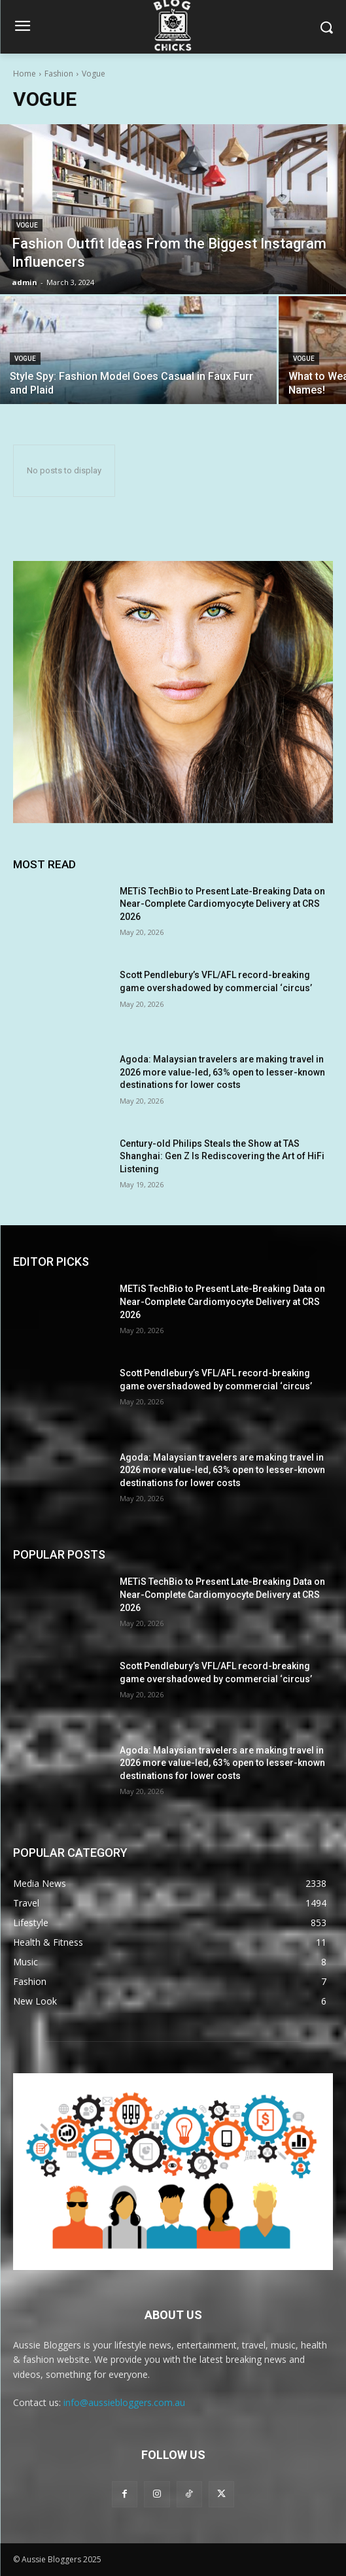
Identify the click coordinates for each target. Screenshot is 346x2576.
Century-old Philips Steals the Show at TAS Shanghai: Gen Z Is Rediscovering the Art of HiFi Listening (222, 1156)
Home (24, 73)
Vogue (27, 225)
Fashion (58, 73)
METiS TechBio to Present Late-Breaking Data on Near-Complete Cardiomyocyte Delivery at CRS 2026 (222, 904)
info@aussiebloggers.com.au (124, 2402)
